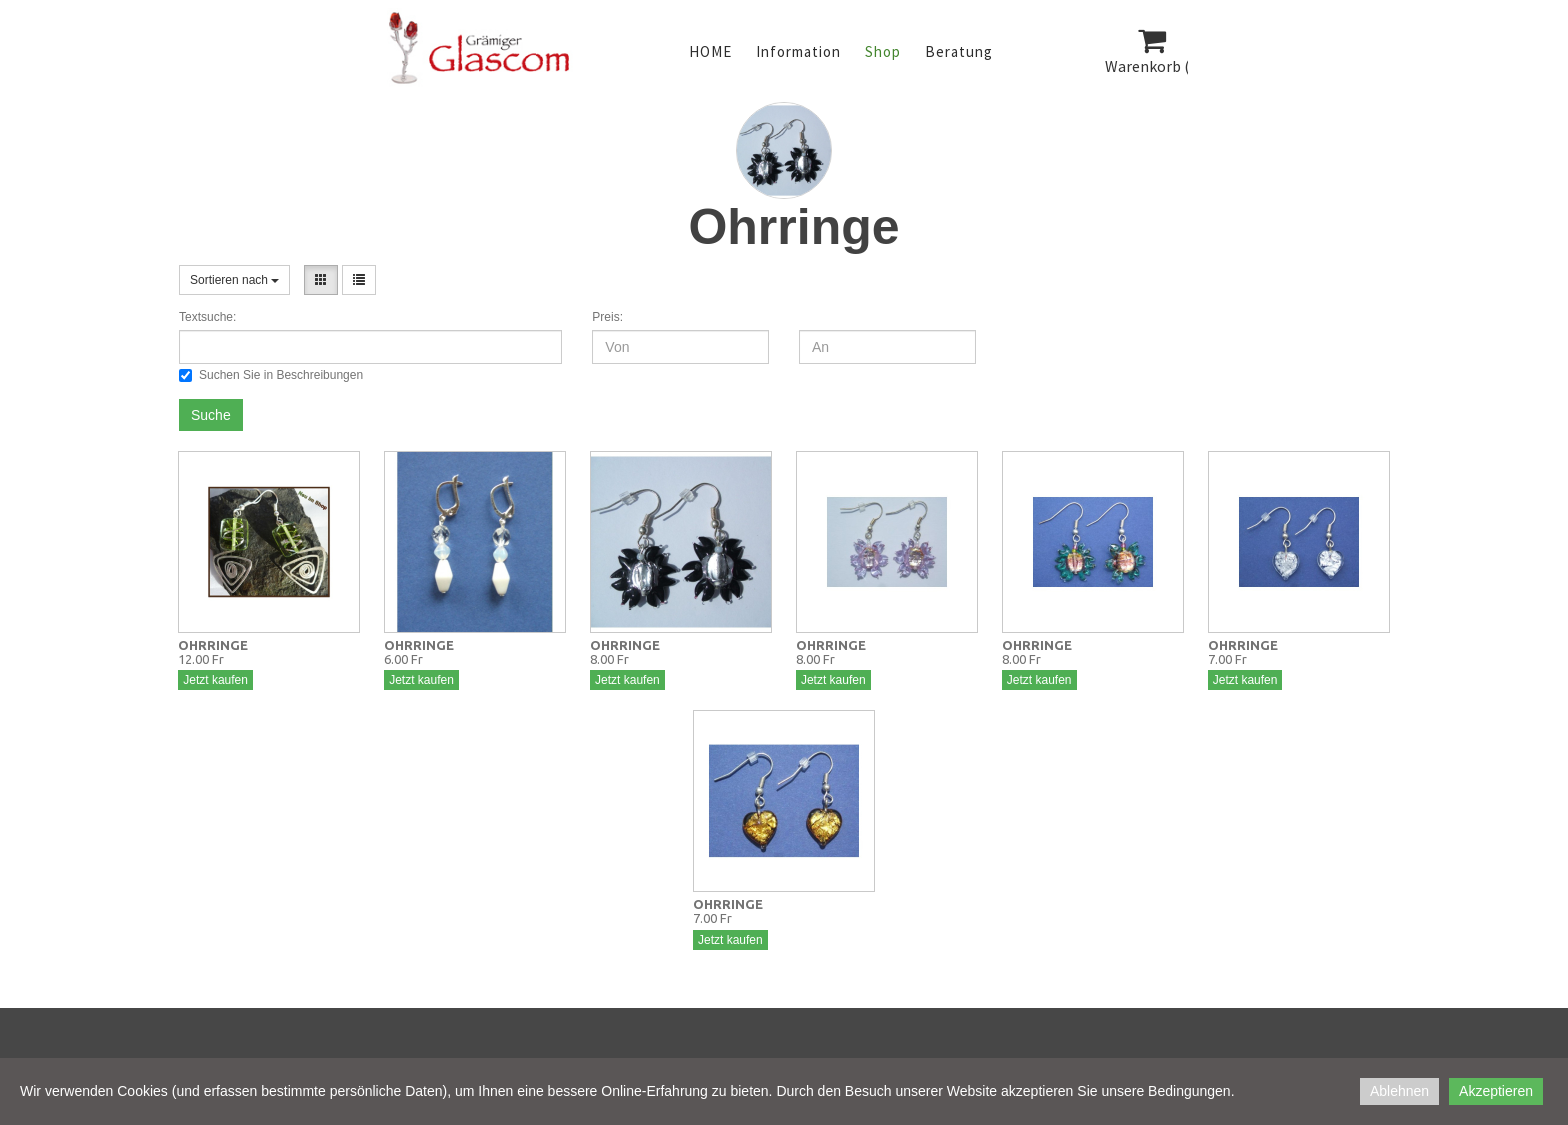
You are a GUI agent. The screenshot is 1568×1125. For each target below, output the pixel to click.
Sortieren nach (234, 280)
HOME (710, 51)
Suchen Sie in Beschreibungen (271, 375)
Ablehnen (1399, 1091)
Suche (211, 415)
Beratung (959, 51)
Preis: (607, 317)
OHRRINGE (213, 645)
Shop (883, 51)
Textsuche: (207, 317)
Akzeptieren (1496, 1091)
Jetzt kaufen (215, 680)
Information (798, 51)
